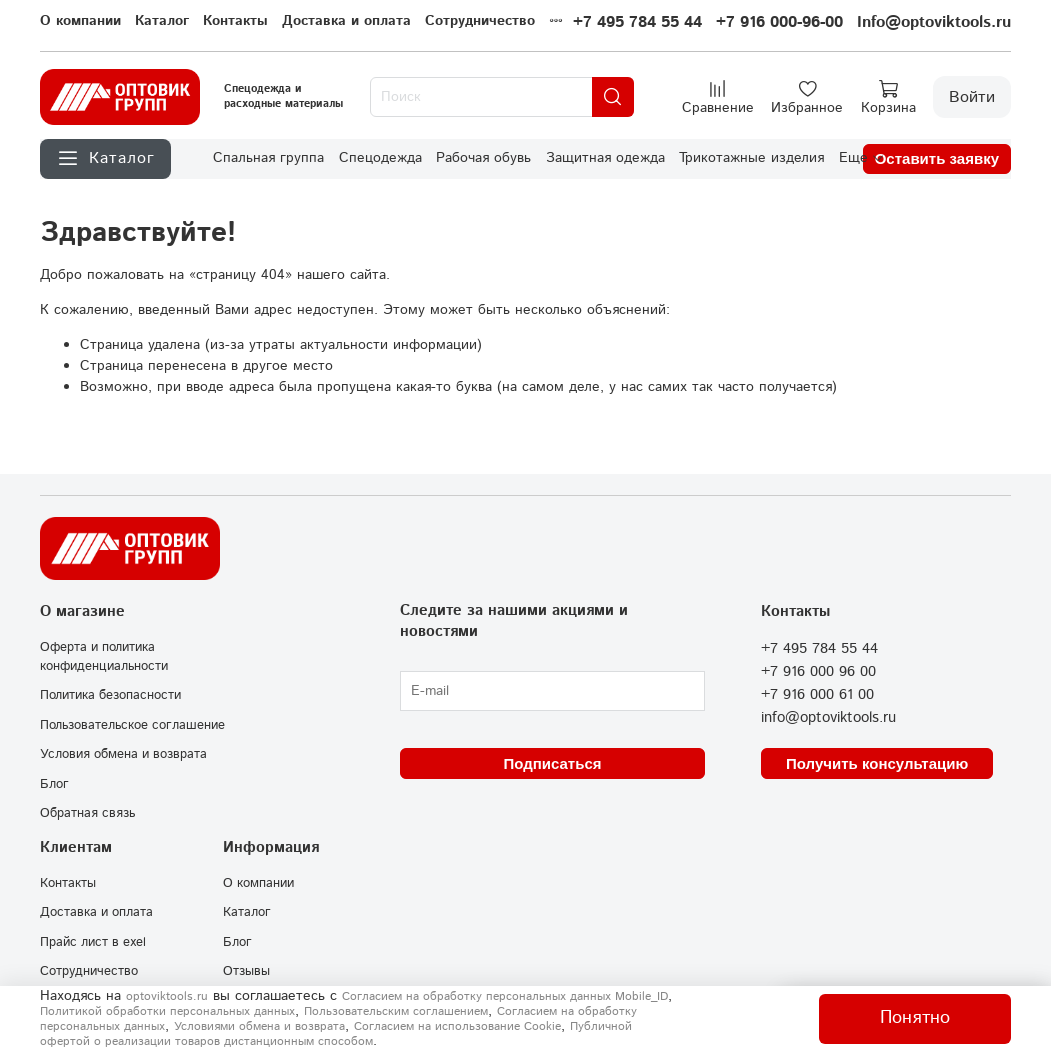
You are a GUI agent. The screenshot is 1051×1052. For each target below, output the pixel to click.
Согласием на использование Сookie (457, 1026)
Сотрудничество (480, 21)
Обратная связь (87, 813)
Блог (54, 784)
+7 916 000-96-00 (779, 22)
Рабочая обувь (483, 158)
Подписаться (552, 763)
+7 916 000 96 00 (818, 672)
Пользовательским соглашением (396, 1011)
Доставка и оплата (346, 21)
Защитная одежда (605, 158)
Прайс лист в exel (93, 942)
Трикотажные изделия (751, 158)
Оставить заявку (937, 158)
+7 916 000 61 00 (817, 695)
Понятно (915, 1018)
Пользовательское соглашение (132, 725)
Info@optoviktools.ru (934, 22)
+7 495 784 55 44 (637, 22)
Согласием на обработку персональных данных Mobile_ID (505, 996)
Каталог (162, 21)
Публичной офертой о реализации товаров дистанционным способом (336, 1034)
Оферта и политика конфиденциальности (104, 656)
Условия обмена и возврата (123, 754)
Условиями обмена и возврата (259, 1026)
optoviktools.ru (167, 996)
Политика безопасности (110, 695)
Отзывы (246, 971)
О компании (80, 21)
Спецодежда (380, 158)
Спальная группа (268, 158)
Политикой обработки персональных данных (167, 1011)
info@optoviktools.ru (828, 718)
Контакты (235, 21)
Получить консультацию (877, 763)
